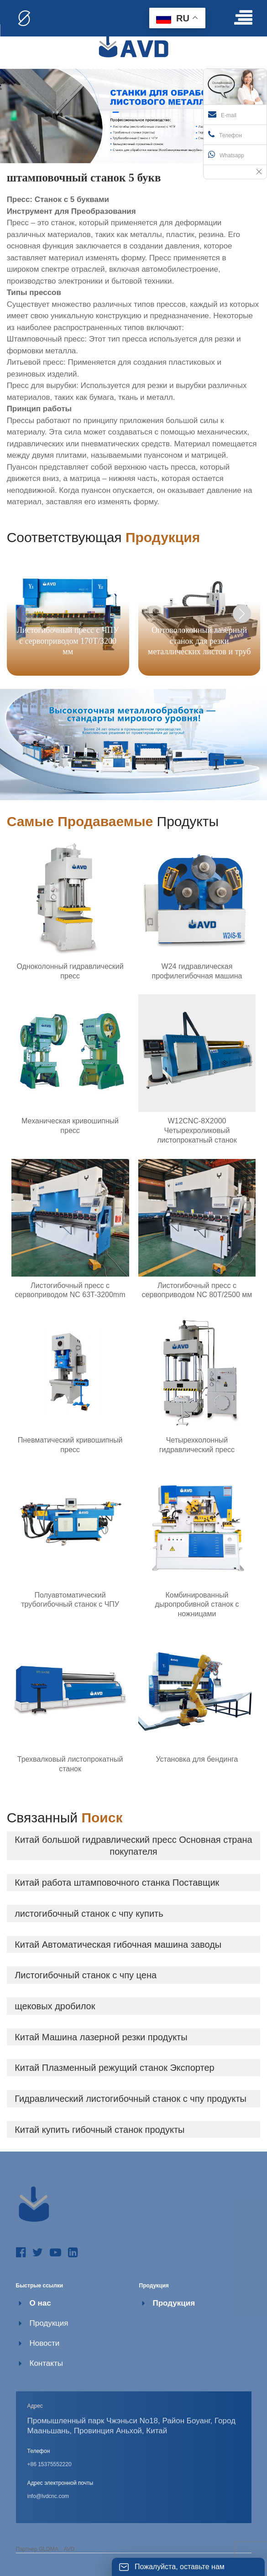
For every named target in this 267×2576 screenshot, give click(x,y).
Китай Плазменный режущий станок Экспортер (114, 2068)
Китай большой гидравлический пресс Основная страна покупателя (133, 1846)
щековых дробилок (55, 2006)
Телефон (225, 134)
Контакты (46, 2363)
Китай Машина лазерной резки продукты (101, 2037)
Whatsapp (226, 154)
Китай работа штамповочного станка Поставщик (117, 1883)
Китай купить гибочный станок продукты (99, 2130)
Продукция (49, 2323)
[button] (242, 614)
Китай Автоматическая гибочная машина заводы (118, 1945)
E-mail (222, 114)
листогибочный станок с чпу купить (89, 1914)
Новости (45, 2343)
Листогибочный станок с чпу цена (86, 1975)
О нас (40, 2303)
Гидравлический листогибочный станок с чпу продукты (130, 2099)
